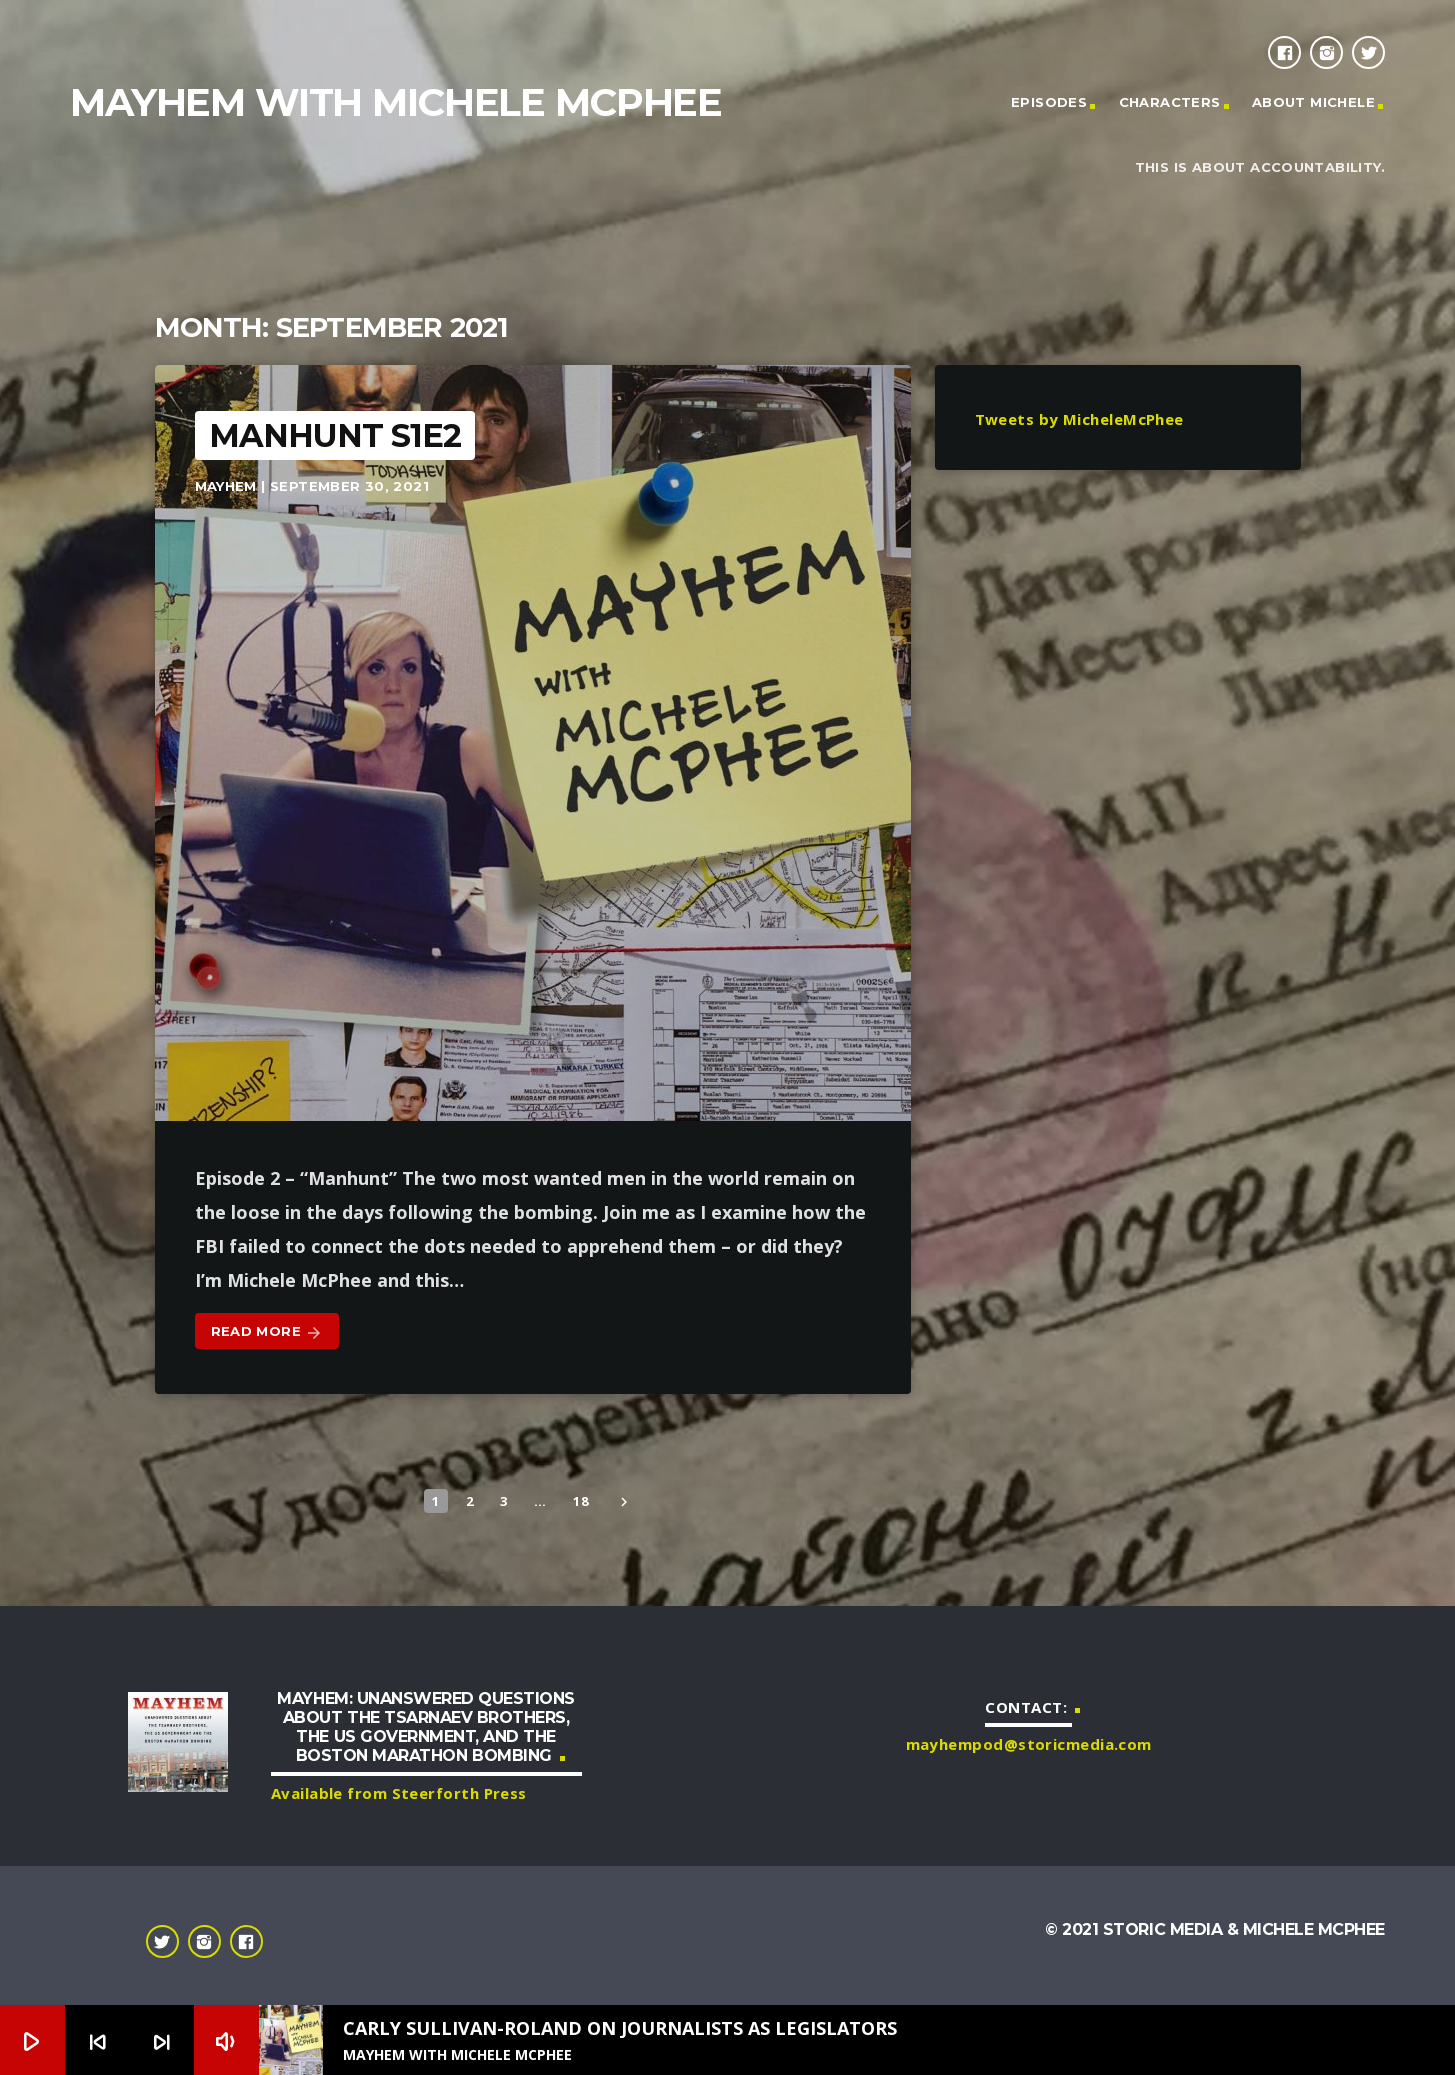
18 (581, 1501)
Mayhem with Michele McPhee (396, 102)
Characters (1170, 102)
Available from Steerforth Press (399, 1793)
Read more (267, 1332)
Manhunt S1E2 (335, 435)
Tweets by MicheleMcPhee (1079, 419)
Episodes (1049, 102)
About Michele (1313, 102)
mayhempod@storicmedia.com (1029, 1744)
